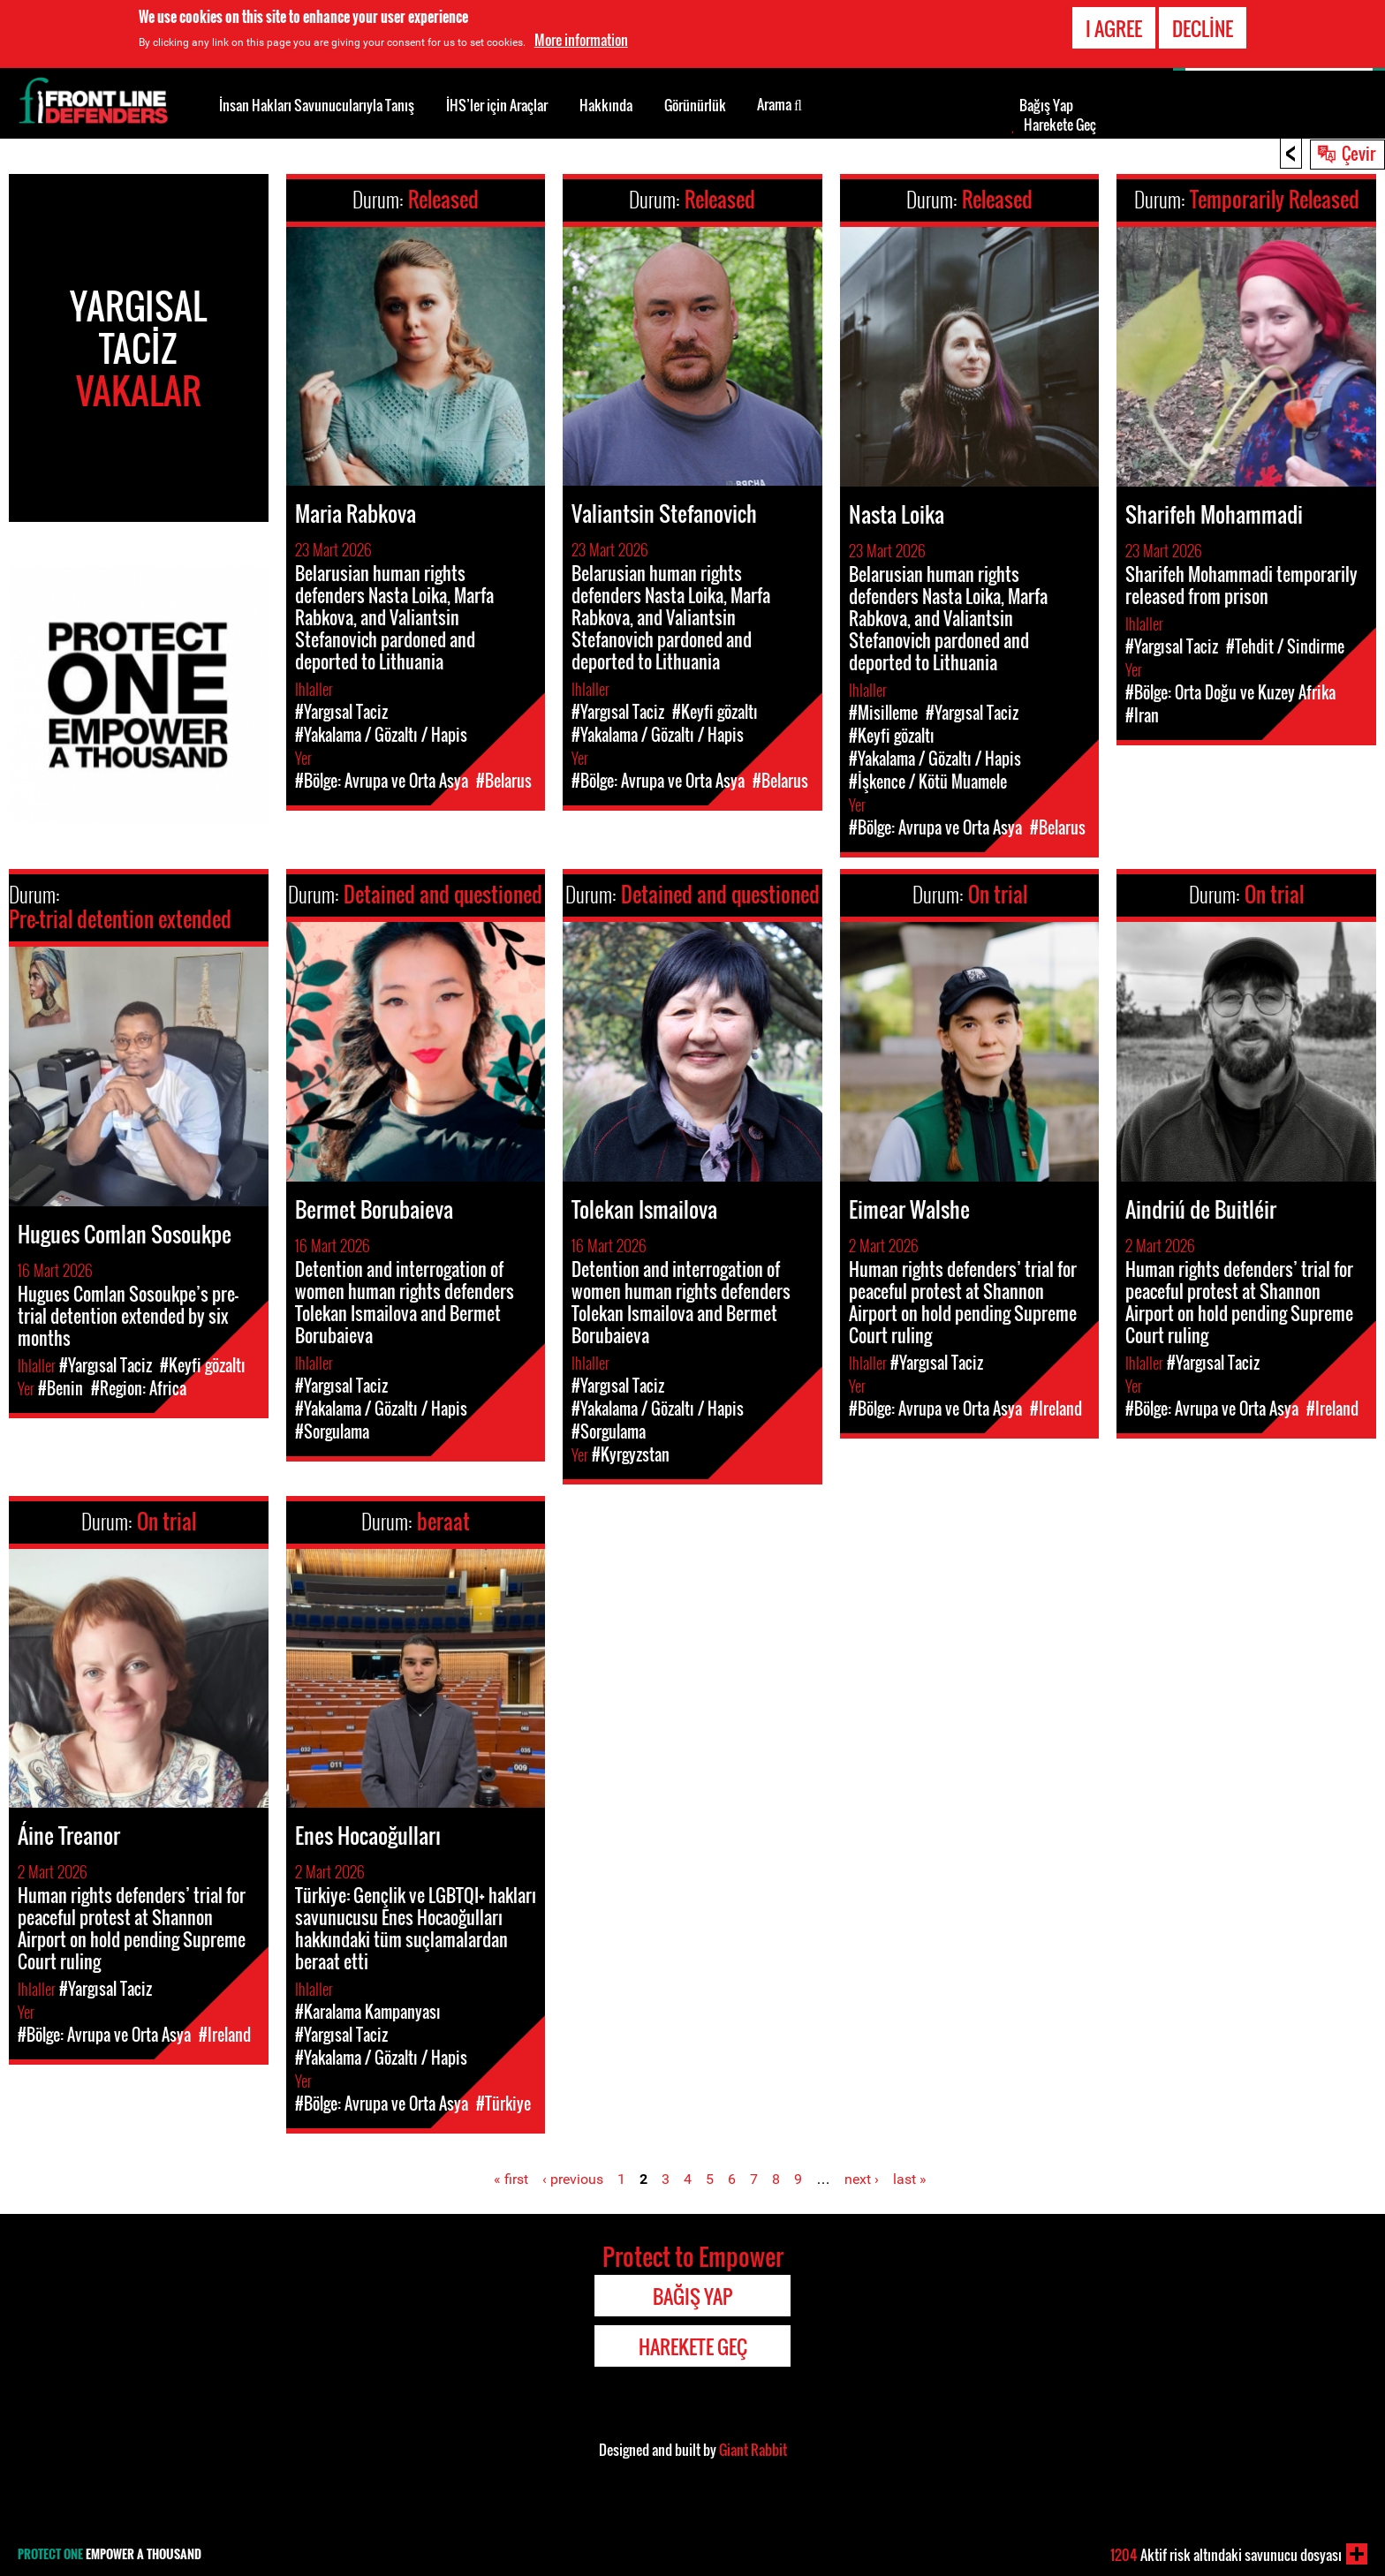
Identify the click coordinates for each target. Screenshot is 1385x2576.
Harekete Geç (1060, 124)
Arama (779, 103)
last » (910, 2179)
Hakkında (605, 105)
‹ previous (572, 2179)
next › (861, 2179)
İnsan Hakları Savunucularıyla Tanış (316, 105)
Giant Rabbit (753, 2449)
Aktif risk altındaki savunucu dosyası (1226, 2554)
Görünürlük (695, 105)
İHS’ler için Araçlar (497, 105)
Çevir (1358, 152)
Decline (1202, 28)
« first (511, 2179)
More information (581, 39)
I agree (1114, 28)
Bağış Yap (1046, 105)
